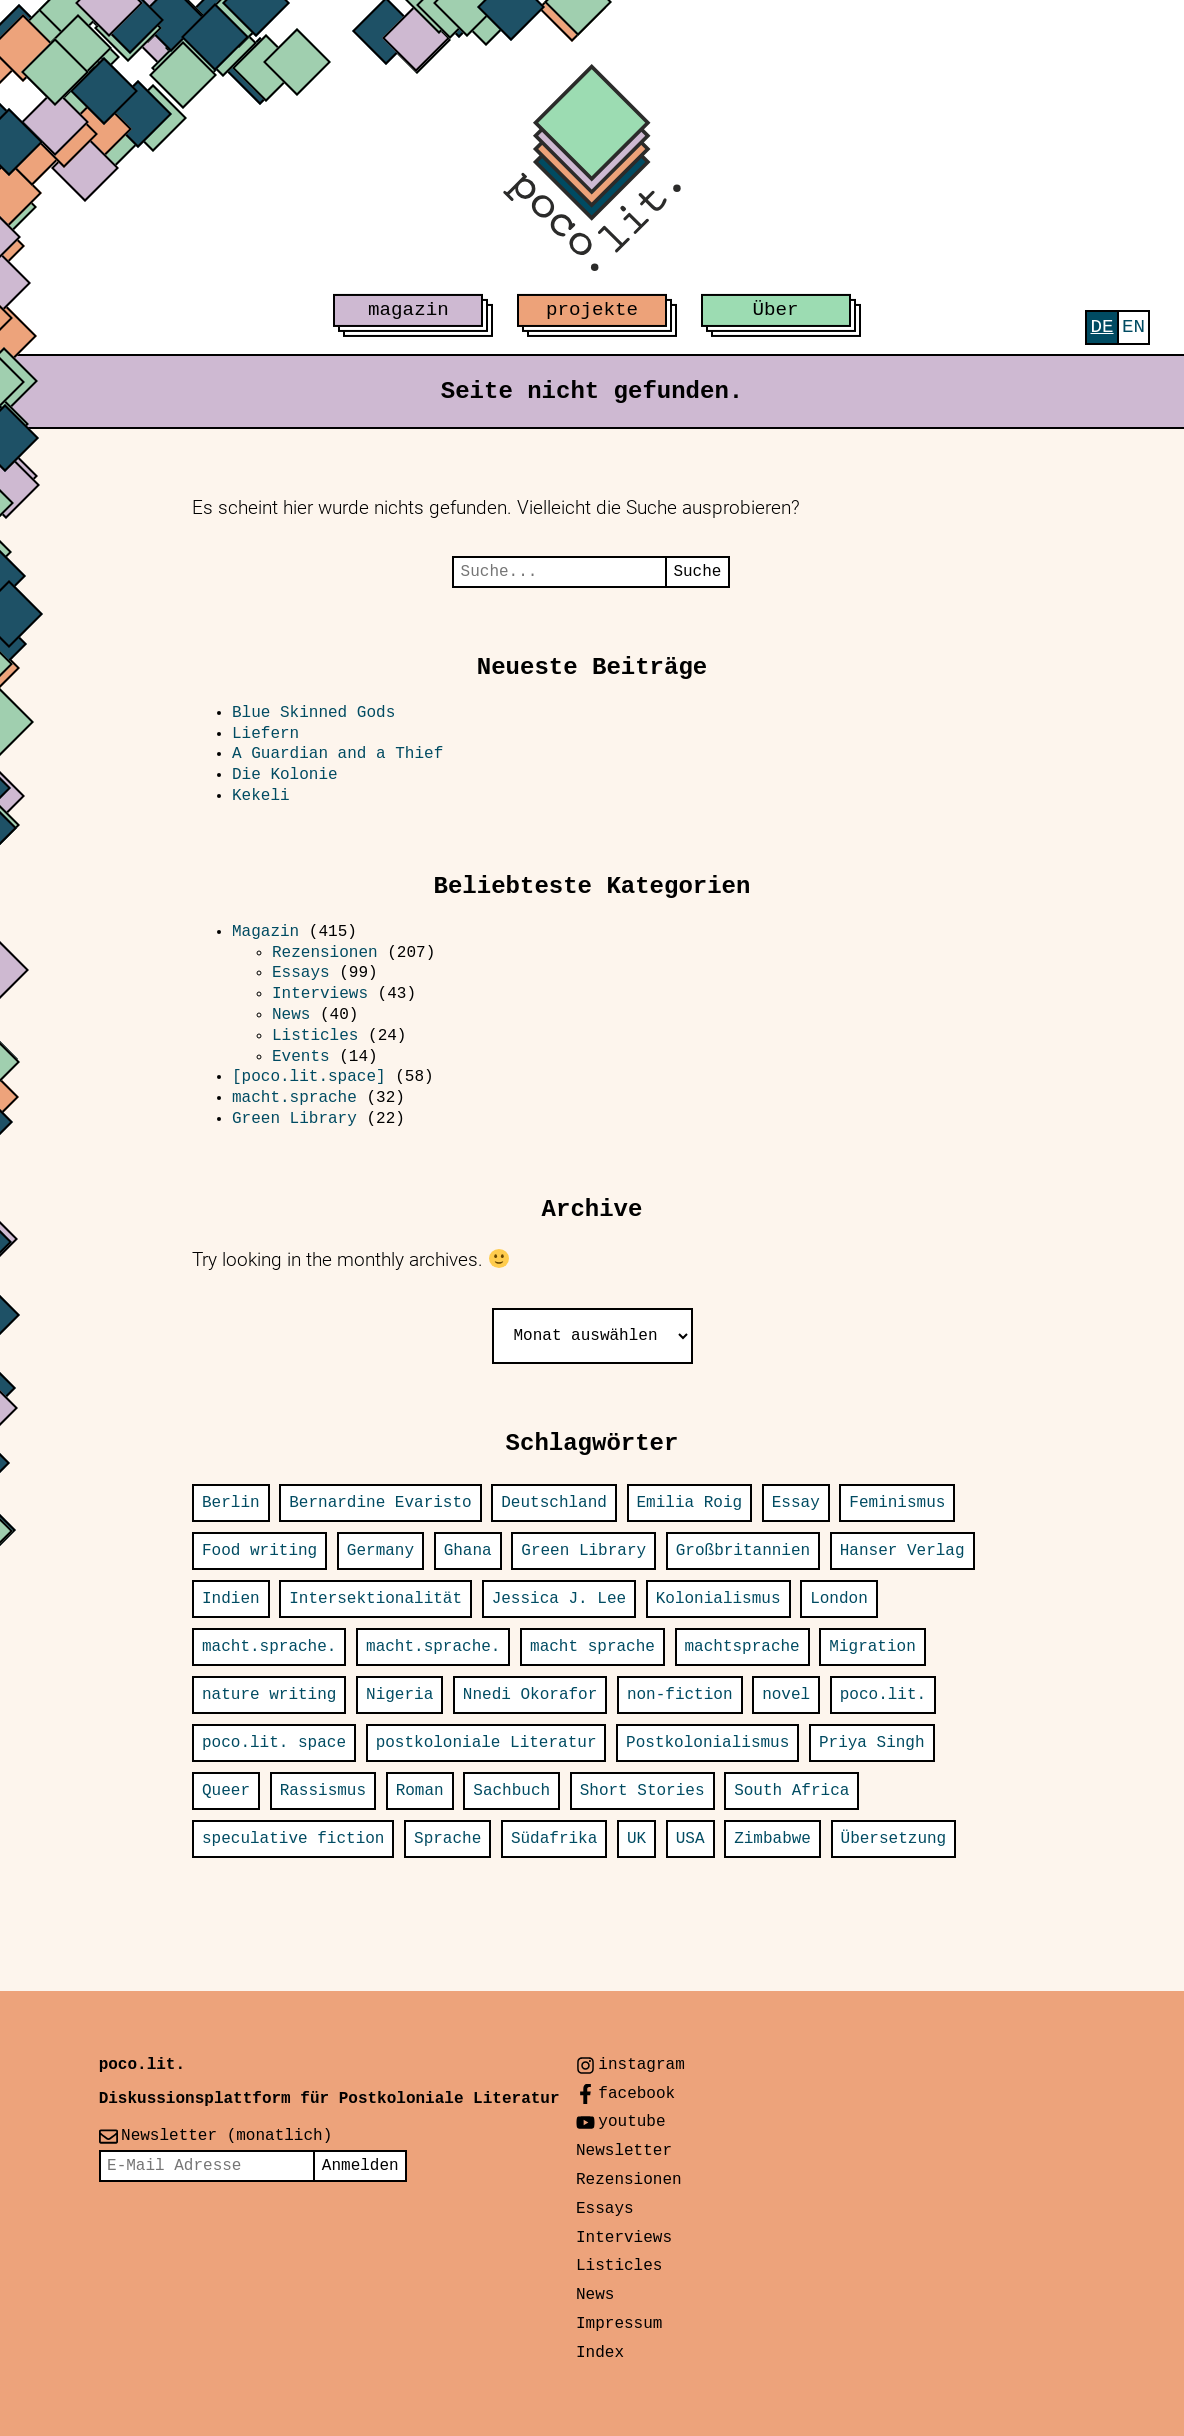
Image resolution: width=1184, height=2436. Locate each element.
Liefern (265, 734)
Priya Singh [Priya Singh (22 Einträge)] (872, 1743)
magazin (408, 310)
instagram (641, 2065)
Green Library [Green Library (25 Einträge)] (583, 1551)
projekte (592, 310)
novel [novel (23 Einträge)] (786, 1695)
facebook (636, 2094)
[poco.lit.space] (309, 1077)
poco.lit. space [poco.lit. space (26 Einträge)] (274, 1743)
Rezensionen (325, 953)
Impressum (619, 2324)
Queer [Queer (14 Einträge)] (226, 1791)
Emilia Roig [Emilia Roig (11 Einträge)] (690, 1503)
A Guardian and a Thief (342, 754)
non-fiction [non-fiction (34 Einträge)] (680, 1695)
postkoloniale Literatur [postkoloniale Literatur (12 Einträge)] (486, 1743)
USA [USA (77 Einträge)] (690, 1839)
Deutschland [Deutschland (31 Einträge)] (554, 1503)
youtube (631, 2122)
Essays (301, 973)
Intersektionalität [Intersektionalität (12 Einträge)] (375, 1599)
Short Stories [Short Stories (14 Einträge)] (642, 1791)
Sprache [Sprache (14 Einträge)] (447, 1839)
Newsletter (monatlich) (226, 2136)
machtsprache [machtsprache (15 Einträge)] (742, 1647)
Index (600, 2353)
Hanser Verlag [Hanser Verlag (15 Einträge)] (902, 1551)
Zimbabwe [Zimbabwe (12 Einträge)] (772, 1839)
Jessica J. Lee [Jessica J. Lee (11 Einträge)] (559, 1599)
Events (301, 1057)
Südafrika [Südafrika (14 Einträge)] (554, 1839)
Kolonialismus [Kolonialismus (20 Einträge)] (718, 1599)
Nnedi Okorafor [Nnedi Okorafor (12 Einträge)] (530, 1695)
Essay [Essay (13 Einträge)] (796, 1503)
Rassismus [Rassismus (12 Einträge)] (323, 1791)
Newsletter (624, 2151)
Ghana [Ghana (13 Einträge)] (468, 1551)
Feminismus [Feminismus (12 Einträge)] (897, 1503)
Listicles (315, 1036)
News (291, 1015)
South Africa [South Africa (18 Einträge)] (791, 1791)
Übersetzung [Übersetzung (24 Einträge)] (894, 1839)
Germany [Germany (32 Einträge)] (380, 1551)
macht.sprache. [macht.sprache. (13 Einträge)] (433, 1647)
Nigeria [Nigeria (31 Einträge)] (399, 1695)
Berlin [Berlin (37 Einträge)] (231, 1503)
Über (776, 310)
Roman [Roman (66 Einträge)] (420, 1791)
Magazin (265, 932)
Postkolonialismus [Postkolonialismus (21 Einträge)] (707, 1743)
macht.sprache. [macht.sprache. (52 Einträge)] (269, 1647)
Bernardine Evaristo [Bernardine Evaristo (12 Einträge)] (380, 1503)
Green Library (294, 1119)
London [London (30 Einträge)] (839, 1599)
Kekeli (261, 796)
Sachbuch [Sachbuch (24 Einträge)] (511, 1791)
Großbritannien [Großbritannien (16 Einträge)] (743, 1551)
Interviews (320, 994)
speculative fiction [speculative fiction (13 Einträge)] (293, 1839)
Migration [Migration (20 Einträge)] (872, 1647)
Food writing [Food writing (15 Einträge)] (259, 1551)
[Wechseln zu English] (1133, 327)
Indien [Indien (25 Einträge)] (231, 1599)
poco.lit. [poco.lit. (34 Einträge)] (883, 1695)
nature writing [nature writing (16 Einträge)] (269, 1695)
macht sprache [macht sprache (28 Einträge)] (592, 1647)
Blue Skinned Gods (313, 713)
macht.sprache (294, 1098)
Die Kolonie (285, 775)
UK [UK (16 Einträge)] (636, 1839)
